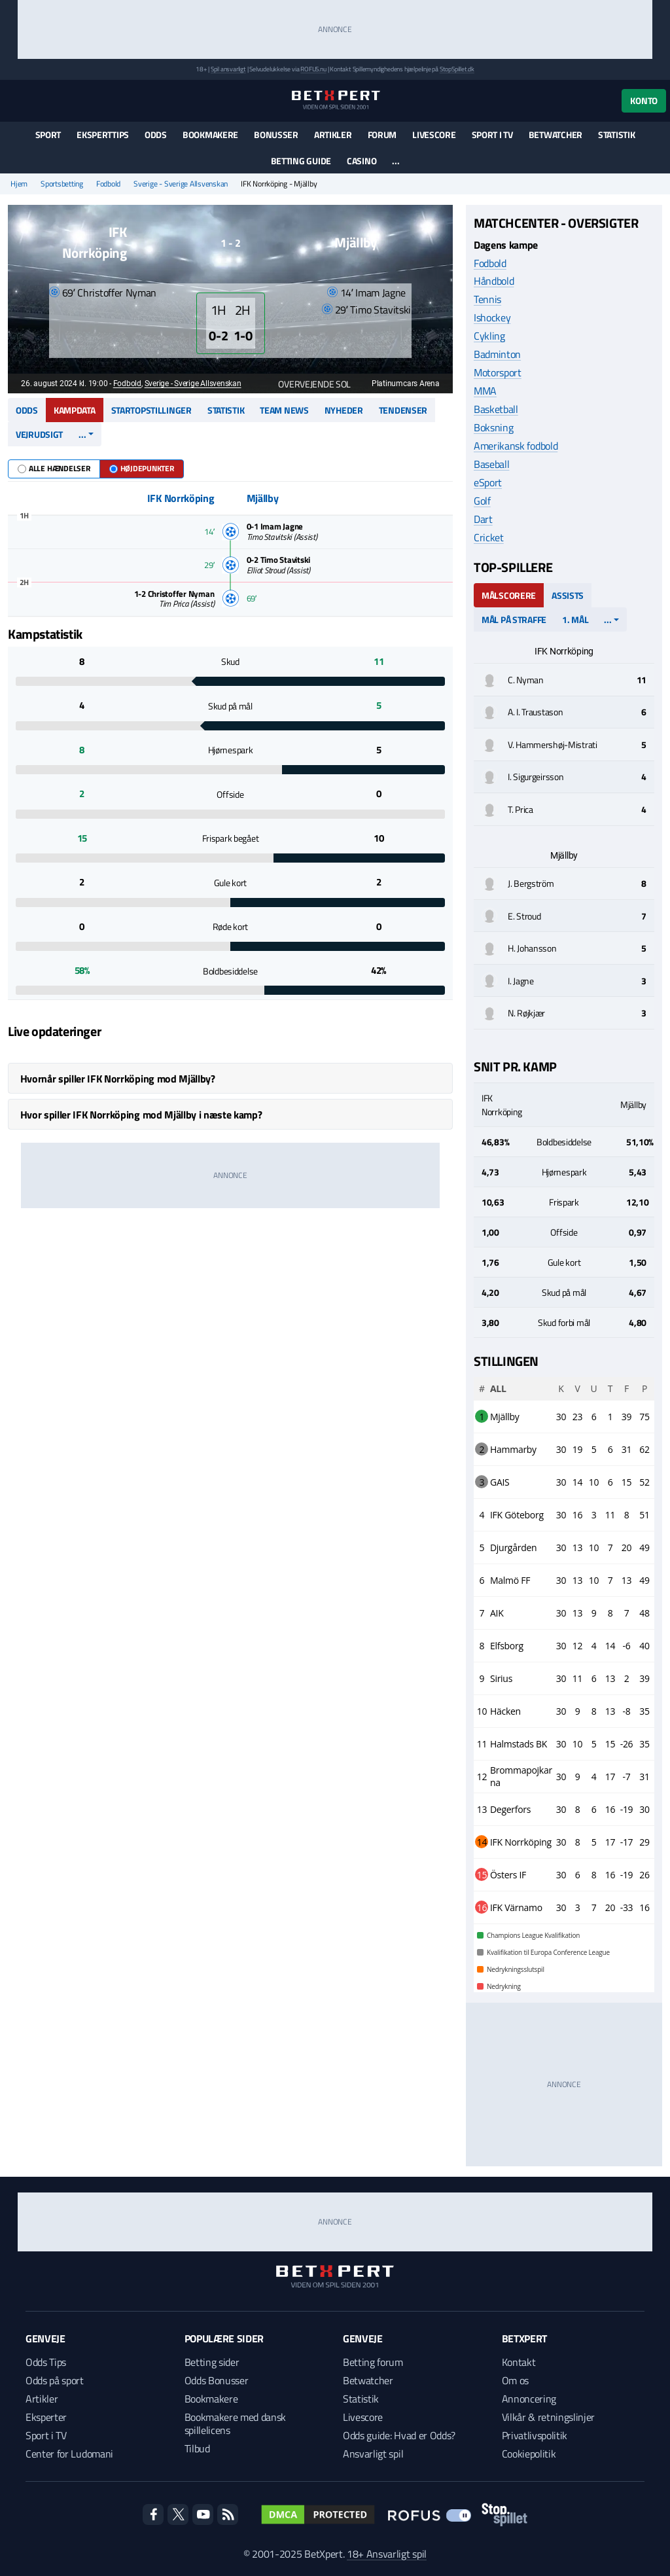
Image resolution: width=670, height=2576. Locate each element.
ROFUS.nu (313, 69)
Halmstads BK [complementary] (518, 1744)
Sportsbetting (62, 184)
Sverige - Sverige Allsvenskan (180, 184)
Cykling (489, 336)
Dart (483, 519)
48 (644, 1613)
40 (644, 1645)
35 (644, 1711)
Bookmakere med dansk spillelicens (236, 2423)
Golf (482, 501)
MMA (485, 391)
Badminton (497, 354)
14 (577, 1482)
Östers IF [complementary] (508, 1875)
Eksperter (46, 2417)
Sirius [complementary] (501, 1678)
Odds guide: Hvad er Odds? (399, 2435)
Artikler (333, 134)
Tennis (487, 299)
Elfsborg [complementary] (506, 1645)
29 (644, 1842)
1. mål (575, 619)
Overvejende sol (308, 384)
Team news (284, 410)
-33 (626, 1907)
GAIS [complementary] (500, 1482)
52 (644, 1482)
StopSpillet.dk (457, 69)
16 (577, 1515)
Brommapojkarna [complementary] (521, 1776)
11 (610, 1515)
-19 (626, 1809)
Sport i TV (492, 134)
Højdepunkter (141, 468)
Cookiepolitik (529, 2453)
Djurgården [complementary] (513, 1547)
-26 (626, 1744)
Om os (515, 2380)
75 (644, 1416)
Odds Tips (46, 2362)
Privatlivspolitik (535, 2435)
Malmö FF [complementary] (510, 1580)
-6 (627, 1645)
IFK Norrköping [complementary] (521, 1842)
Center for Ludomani (69, 2453)
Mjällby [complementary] (505, 1416)
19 (577, 1449)
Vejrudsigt (39, 434)
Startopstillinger (151, 410)
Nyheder (344, 410)
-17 (626, 1842)
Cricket (489, 537)
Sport (48, 134)
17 (610, 1776)
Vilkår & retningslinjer (548, 2417)
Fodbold (108, 184)
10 (594, 1482)
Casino (361, 161)
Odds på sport (55, 2380)
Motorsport (497, 372)
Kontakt (519, 2362)
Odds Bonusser (217, 2380)
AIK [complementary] (497, 1613)
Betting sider (212, 2362)
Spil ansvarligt (228, 69)
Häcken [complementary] (505, 1711)
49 (644, 1547)
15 (626, 1482)
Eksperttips (103, 134)
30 (561, 1416)
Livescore (433, 134)
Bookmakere (210, 134)
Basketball (496, 409)
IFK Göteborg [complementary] (517, 1515)
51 (644, 1515)
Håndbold (494, 281)
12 (577, 1645)
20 (626, 1547)
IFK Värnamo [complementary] (516, 1907)
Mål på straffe (514, 619)
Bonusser (276, 134)
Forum (382, 134)
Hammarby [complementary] (513, 1449)
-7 (627, 1776)
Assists (568, 595)
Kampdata (75, 410)
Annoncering (529, 2398)
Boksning (493, 427)
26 (644, 1875)
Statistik (616, 134)
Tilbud (197, 2448)
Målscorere (509, 595)
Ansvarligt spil (373, 2453)
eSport (488, 482)
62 (644, 1449)
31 (626, 1449)
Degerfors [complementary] (510, 1809)
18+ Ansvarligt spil (387, 2554)
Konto (644, 100)
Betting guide (301, 161)
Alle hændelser (54, 468)
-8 (627, 1711)
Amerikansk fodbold (515, 446)
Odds (156, 134)
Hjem (18, 184)
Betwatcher (555, 134)
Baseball (491, 464)
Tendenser (403, 410)
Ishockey (492, 317)
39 (626, 1416)
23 (577, 1416)
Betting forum (373, 2362)
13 (577, 1547)
